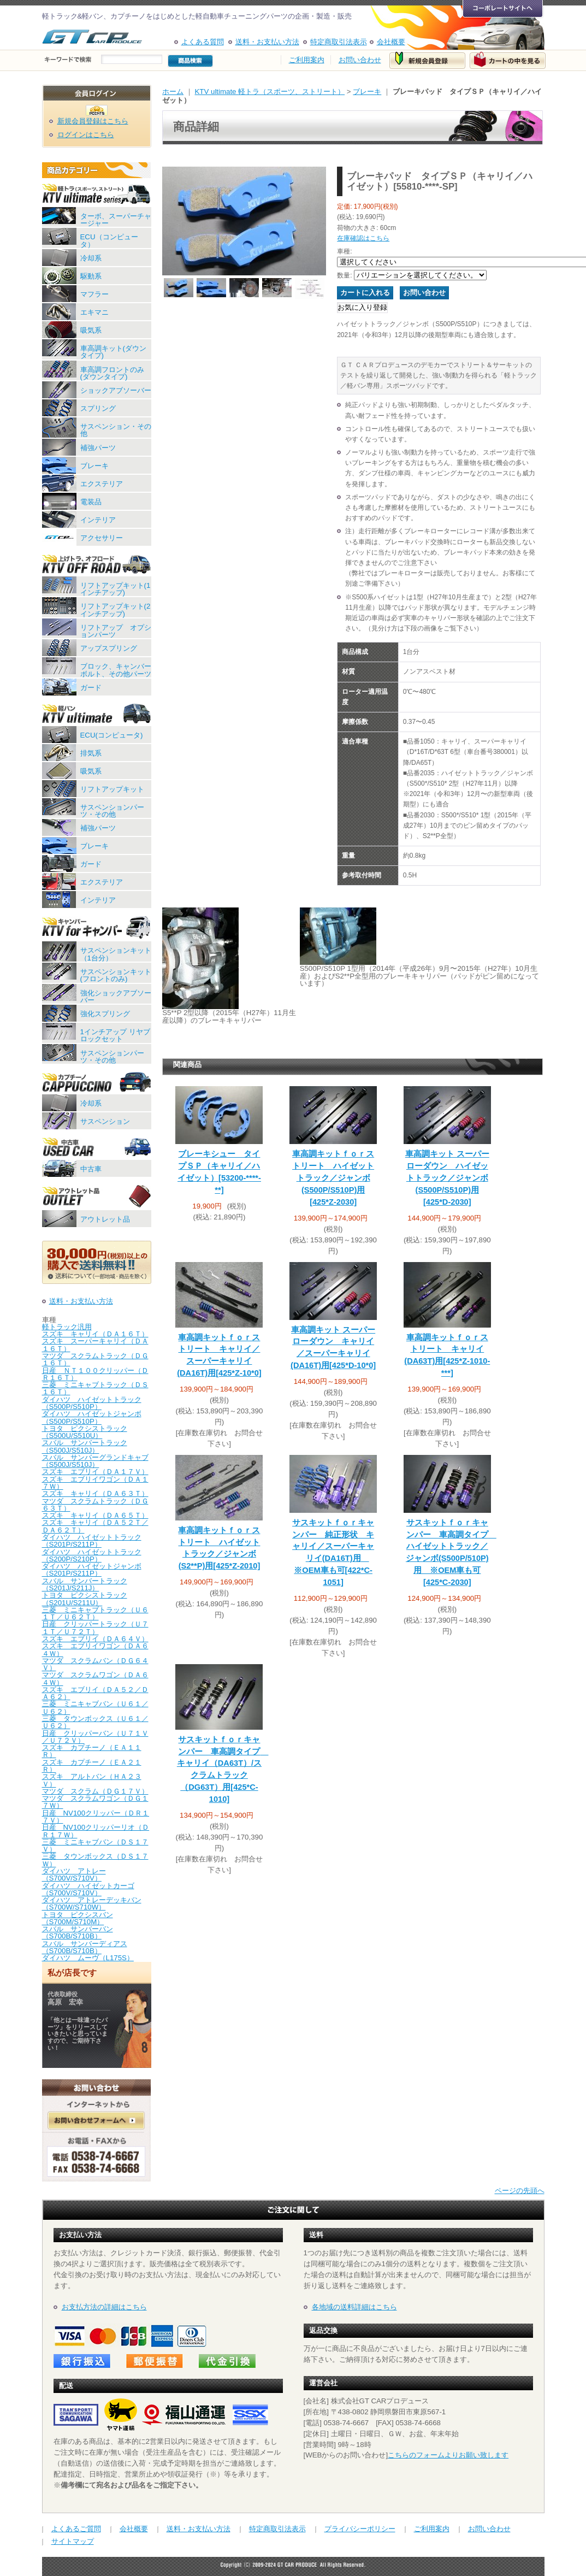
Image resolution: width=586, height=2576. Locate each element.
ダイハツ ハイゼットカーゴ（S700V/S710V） (88, 1889)
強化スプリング (105, 1014)
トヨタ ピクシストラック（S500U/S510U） (84, 1432)
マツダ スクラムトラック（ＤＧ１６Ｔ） (95, 1359)
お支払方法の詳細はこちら (104, 2307)
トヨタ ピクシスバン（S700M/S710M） (77, 1918)
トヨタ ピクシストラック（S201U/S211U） (84, 1598)
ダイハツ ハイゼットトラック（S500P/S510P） (91, 1403)
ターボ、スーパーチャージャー (115, 219)
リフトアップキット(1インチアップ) (115, 589)
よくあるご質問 (76, 2529)
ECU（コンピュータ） (109, 240)
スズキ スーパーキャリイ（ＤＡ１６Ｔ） (95, 1344)
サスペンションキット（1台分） (115, 954)
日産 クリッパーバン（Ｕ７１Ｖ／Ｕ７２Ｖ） (95, 1736)
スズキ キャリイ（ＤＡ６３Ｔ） (95, 1493)
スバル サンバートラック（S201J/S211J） (84, 1584)
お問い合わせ (360, 60)
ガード (91, 687)
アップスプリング (108, 648)
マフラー (94, 294)
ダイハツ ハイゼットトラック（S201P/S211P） (91, 1540)
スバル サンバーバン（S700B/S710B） (77, 1932)
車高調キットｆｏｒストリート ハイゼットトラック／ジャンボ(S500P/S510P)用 (333, 1178)
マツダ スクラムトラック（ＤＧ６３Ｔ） (95, 1504)
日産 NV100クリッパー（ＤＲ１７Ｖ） (96, 1816)
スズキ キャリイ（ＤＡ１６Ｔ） (95, 1334)
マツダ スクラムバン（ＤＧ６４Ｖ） (95, 1664)
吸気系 (91, 330)
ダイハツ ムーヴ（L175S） (88, 1958)
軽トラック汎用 (67, 1327)
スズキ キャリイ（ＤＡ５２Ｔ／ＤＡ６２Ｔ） (95, 1526)
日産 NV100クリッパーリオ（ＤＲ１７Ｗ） (96, 1830)
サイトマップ (72, 2541)
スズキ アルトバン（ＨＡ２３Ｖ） (91, 1780)
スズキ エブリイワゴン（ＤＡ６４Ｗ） (95, 1649)
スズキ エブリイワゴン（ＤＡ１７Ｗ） (95, 1482)
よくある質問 (202, 42)
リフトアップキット (112, 789)
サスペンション (105, 1121)
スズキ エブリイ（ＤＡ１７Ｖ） (95, 1471)
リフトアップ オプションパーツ (115, 631)
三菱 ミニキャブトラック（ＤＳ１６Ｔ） (95, 1388)
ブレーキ (94, 466)
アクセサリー (101, 538)
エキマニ (94, 312)
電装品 (91, 502)
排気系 (91, 753)
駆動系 (91, 276)
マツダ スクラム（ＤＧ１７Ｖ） (95, 1791)
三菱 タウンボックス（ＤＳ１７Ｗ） (95, 1859)
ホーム (173, 91)
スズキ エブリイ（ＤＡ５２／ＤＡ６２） (95, 1693)
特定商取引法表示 (338, 42)
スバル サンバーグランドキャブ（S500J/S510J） (95, 1461)
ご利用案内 (306, 60)
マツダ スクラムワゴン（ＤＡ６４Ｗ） (95, 1678)
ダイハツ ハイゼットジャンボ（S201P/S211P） (91, 1569)
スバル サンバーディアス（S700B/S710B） (84, 1947)
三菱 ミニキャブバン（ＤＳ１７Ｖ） (95, 1845)
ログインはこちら (85, 135)
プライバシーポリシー (359, 2529)
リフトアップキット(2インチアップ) (115, 609)
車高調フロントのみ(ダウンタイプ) (112, 373)
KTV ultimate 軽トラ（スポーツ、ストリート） (270, 91)
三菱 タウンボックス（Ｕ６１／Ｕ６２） (95, 1722)
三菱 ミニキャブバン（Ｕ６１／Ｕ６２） (95, 1707)
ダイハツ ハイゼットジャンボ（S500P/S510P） (91, 1417)
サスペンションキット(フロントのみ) (115, 975)
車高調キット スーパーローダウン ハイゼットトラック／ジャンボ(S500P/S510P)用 (447, 1178)
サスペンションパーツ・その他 (112, 810)
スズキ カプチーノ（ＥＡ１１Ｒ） (91, 1751)
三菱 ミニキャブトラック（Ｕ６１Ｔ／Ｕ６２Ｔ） (95, 1613)
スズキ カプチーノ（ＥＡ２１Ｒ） (91, 1765)
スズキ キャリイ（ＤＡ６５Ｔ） (95, 1515)
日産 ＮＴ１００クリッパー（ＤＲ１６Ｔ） (95, 1374)
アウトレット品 (105, 1219)
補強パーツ (98, 448)
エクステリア (101, 484)
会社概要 (391, 42)
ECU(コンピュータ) (111, 735)
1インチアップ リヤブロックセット (115, 1035)
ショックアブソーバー (115, 390)
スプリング (98, 408)
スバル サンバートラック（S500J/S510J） (84, 1446)
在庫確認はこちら (363, 238)
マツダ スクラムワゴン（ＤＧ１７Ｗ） (95, 1801)
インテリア (98, 520)
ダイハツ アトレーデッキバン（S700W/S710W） (91, 1903)
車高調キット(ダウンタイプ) (113, 351)
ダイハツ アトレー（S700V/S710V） (74, 1874)
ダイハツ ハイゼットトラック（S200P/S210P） (91, 1555)
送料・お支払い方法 (267, 42)
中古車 (91, 1169)
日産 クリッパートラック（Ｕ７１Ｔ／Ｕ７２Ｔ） (95, 1627)
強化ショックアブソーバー (115, 996)
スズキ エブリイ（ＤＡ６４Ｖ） (95, 1639)
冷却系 (91, 258)
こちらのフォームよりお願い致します (448, 2455)
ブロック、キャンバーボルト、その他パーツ (115, 669)
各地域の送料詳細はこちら (354, 2307)
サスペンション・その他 (115, 430)
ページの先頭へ (519, 2190)
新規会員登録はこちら (92, 121)
